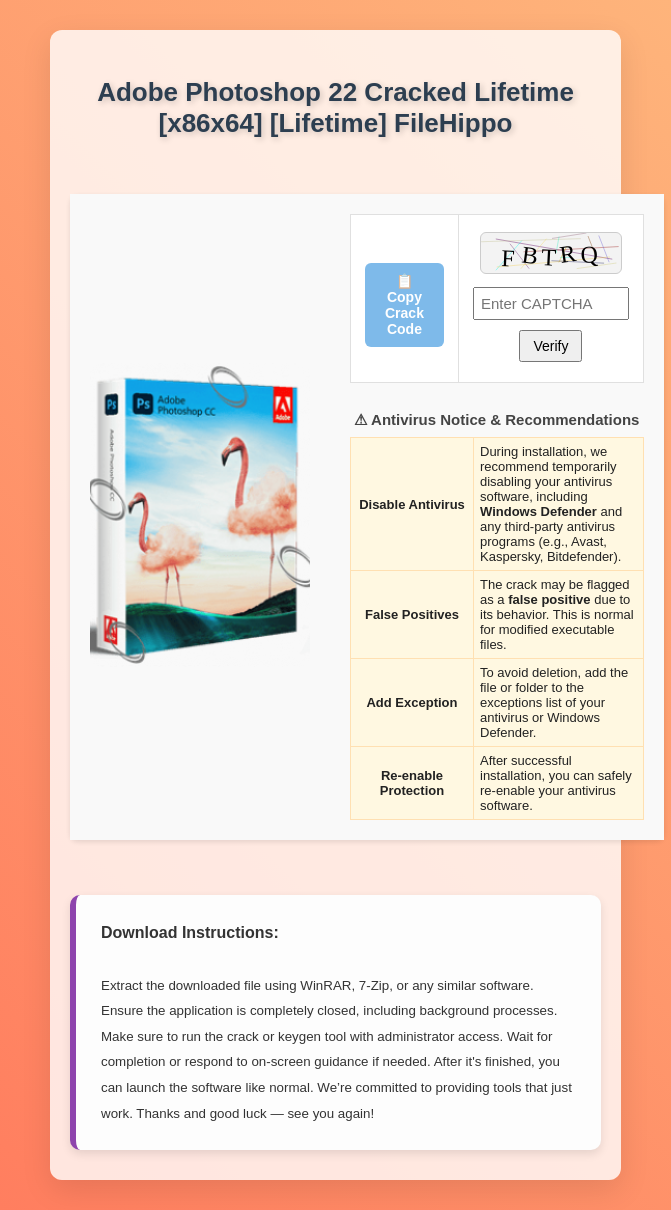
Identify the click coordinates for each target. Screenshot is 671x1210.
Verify (550, 346)
